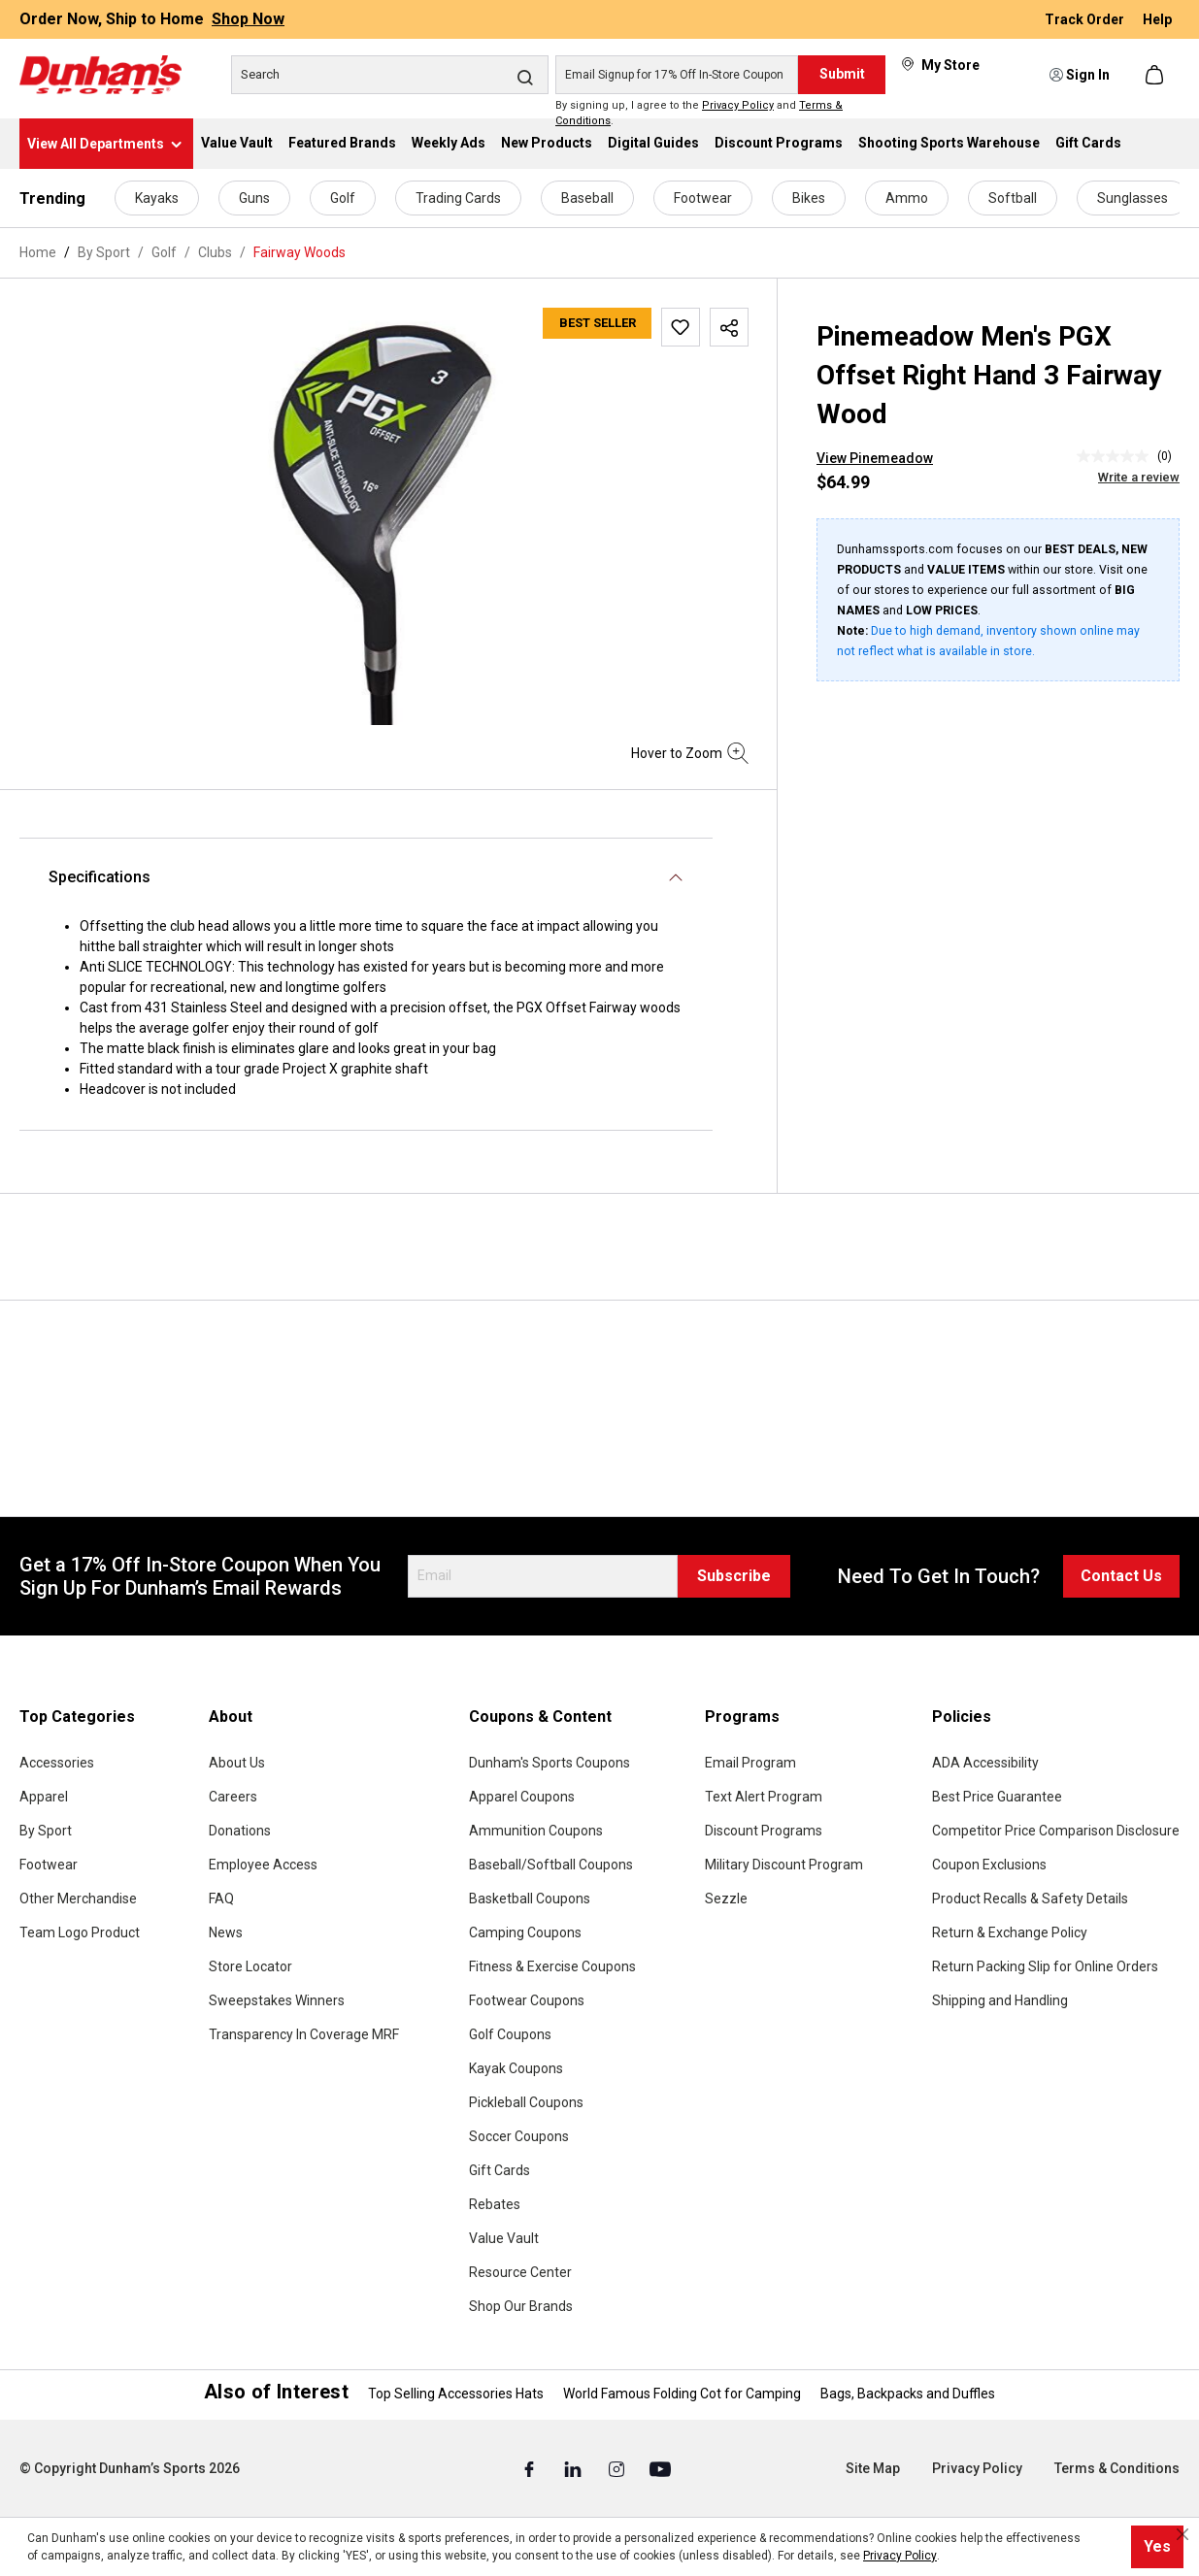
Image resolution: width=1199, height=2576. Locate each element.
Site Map (873, 2468)
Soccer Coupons (519, 2136)
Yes (1157, 2546)
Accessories (56, 1762)
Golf (342, 198)
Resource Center (520, 2272)
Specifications (99, 877)
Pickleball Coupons (526, 2102)
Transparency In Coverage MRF (304, 2034)
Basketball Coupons (529, 1898)
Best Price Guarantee (997, 1796)
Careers (233, 1796)
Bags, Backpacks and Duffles (907, 2393)
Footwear (703, 198)
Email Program (750, 1762)
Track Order (1086, 19)
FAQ (221, 1898)
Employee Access (263, 1864)
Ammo (906, 198)
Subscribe (734, 1576)
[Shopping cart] (1156, 74)
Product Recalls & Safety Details (1030, 1898)
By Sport (45, 1830)
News (226, 1932)
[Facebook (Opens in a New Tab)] (530, 2469)
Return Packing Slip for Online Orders (1045, 1966)
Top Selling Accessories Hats (456, 2393)
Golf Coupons (510, 2034)
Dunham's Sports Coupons (549, 1762)
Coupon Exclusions (989, 1864)
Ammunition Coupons (536, 1830)
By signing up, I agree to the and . (699, 113)
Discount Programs (763, 1830)
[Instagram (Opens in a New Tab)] (618, 2469)
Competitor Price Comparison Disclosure (1056, 1830)
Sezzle (726, 1898)
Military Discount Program (784, 1864)
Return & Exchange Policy (1009, 1932)
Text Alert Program (763, 1796)
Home (37, 252)
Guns (254, 198)
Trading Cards (458, 198)
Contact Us (1121, 1576)
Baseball (587, 198)
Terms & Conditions (1117, 2468)
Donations (240, 1830)
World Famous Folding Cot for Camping (682, 2393)
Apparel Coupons (522, 1796)
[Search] (390, 74)
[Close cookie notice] (1182, 2534)
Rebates (494, 2204)
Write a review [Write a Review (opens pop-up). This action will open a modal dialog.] (1139, 477)
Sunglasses (1132, 198)
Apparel (43, 1796)
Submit (842, 74)
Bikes (808, 198)
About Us (237, 1762)
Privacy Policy (738, 105)
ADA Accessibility (985, 1762)
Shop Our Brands (521, 2306)
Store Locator (250, 1966)
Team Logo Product (79, 1932)
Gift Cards (499, 2170)
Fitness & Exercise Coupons (552, 1966)
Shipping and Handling (1000, 2000)
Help (1157, 19)
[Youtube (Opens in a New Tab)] (660, 2469)
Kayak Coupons (516, 2068)
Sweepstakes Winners (277, 2000)
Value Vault (504, 2238)
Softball (1012, 198)
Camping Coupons (525, 1932)
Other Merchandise (78, 1898)
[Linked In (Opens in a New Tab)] (574, 2469)
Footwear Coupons (526, 2000)
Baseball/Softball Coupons (551, 1864)
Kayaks (157, 198)
